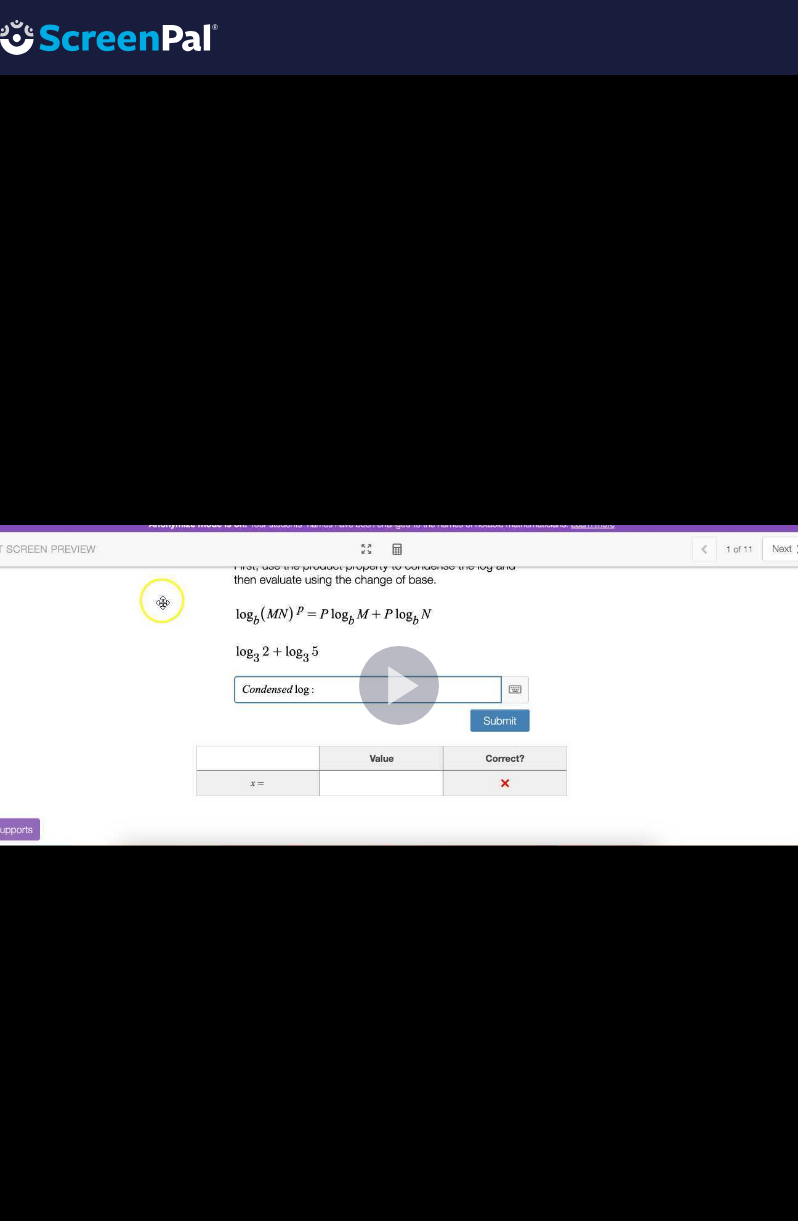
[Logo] (109, 36)
